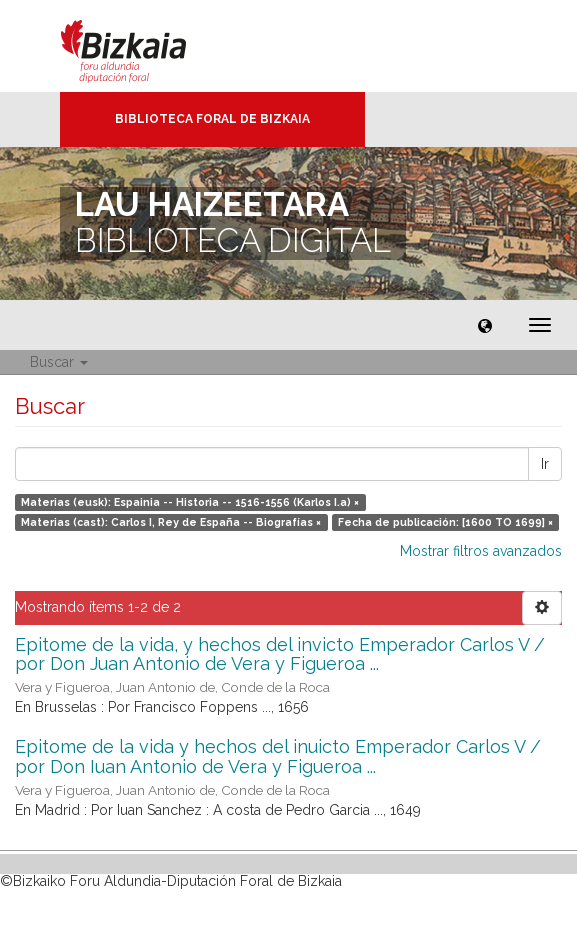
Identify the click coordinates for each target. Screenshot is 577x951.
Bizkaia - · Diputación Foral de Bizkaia (144, 46)
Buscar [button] (59, 362)
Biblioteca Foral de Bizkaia (212, 119)
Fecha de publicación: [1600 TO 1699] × (445, 522)
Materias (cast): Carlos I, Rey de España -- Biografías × (171, 522)
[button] (485, 325)
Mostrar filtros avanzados (481, 551)
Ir (545, 464)
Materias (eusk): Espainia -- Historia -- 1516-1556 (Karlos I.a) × (190, 502)
